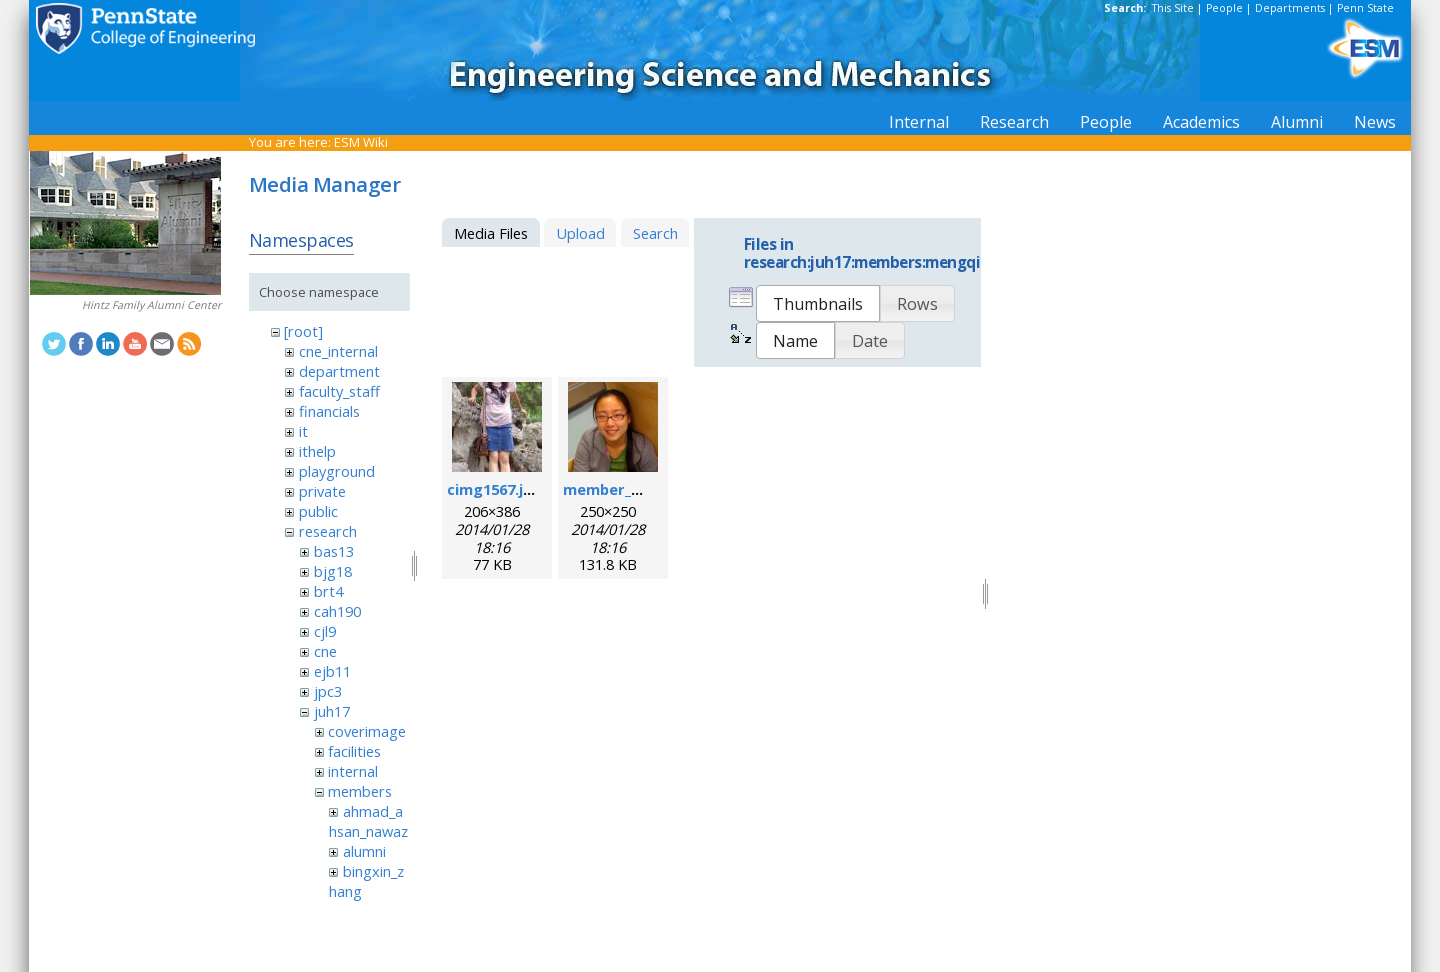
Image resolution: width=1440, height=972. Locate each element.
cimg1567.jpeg (499, 489)
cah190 (337, 611)
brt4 (328, 591)
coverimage (367, 731)
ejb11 (332, 671)
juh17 (332, 711)
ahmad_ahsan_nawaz (368, 821)
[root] (303, 331)
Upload (580, 233)
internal (353, 771)
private (322, 491)
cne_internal (338, 351)
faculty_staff (339, 391)
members (360, 791)
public (318, 511)
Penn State (1365, 8)
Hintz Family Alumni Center (151, 305)
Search (655, 233)
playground (337, 471)
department (339, 371)
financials (329, 411)
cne (325, 651)
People (1224, 8)
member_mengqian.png (649, 489)
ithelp (317, 451)
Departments (1290, 8)
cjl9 (325, 631)
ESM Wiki (361, 142)
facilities (354, 751)
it (303, 431)
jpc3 (328, 691)
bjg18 (333, 571)
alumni (364, 851)
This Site (1173, 8)
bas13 (334, 551)
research (328, 531)
